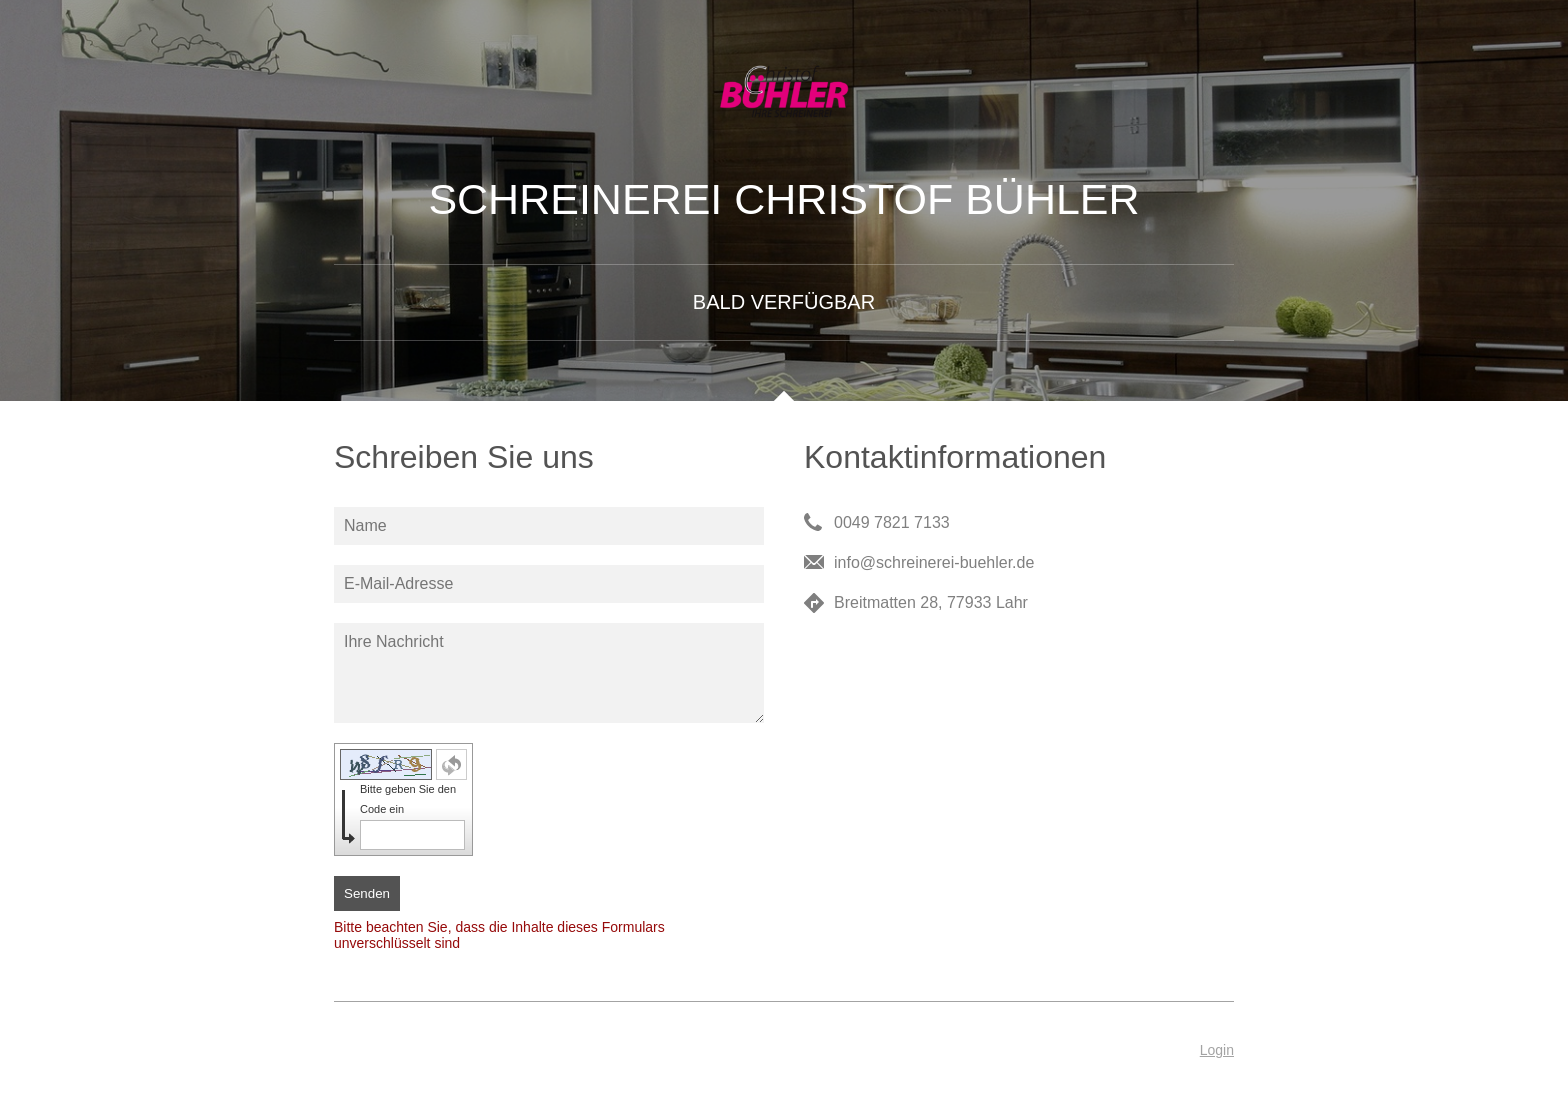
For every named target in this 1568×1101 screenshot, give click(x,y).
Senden (367, 893)
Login (1217, 1050)
